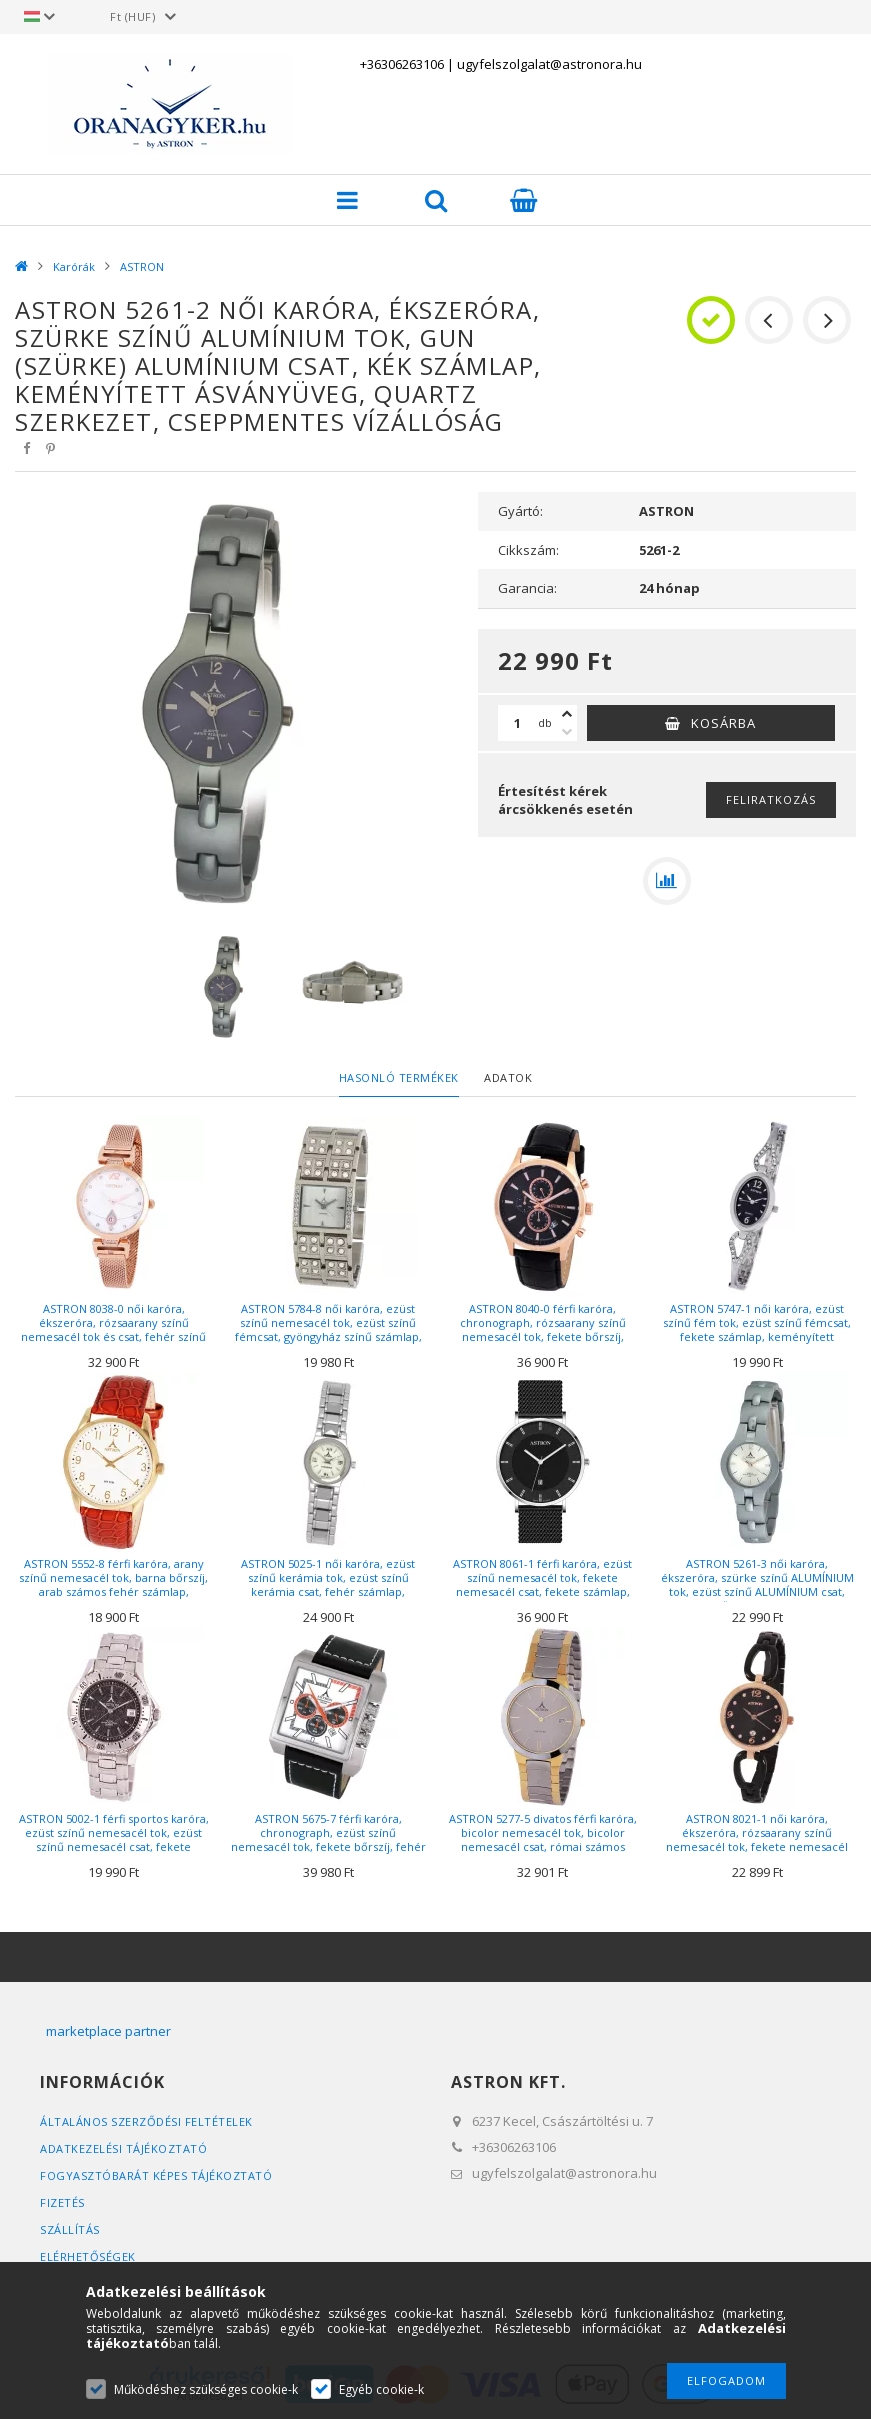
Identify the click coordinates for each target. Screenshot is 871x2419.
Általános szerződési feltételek (146, 2121)
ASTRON (142, 266)
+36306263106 (402, 64)
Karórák (74, 266)
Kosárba (723, 723)
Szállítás (70, 2229)
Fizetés (62, 2202)
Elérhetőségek (88, 2256)
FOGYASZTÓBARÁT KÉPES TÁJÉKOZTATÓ (156, 2175)
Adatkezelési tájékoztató (123, 2148)
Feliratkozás (771, 799)
